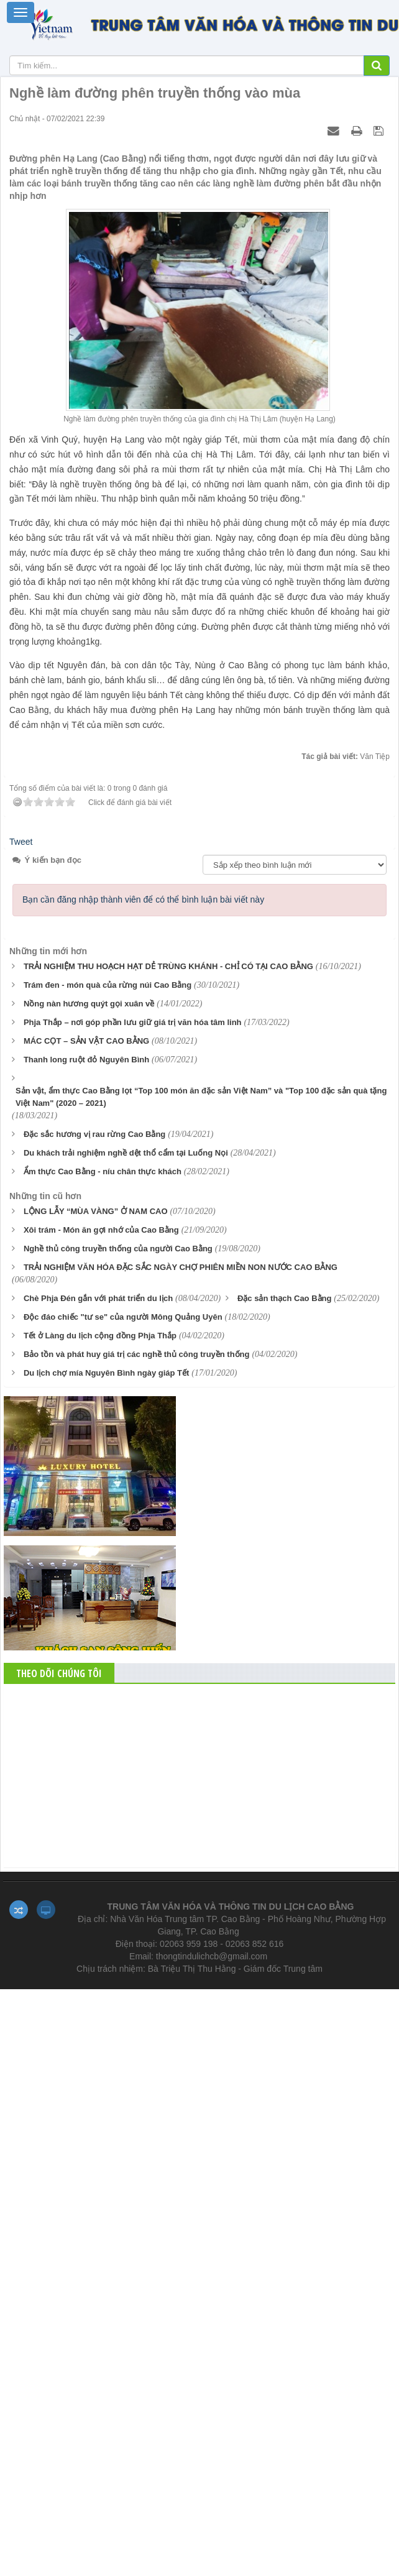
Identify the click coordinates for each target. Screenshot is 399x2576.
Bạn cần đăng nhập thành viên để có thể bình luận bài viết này (143, 899)
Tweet (20, 842)
